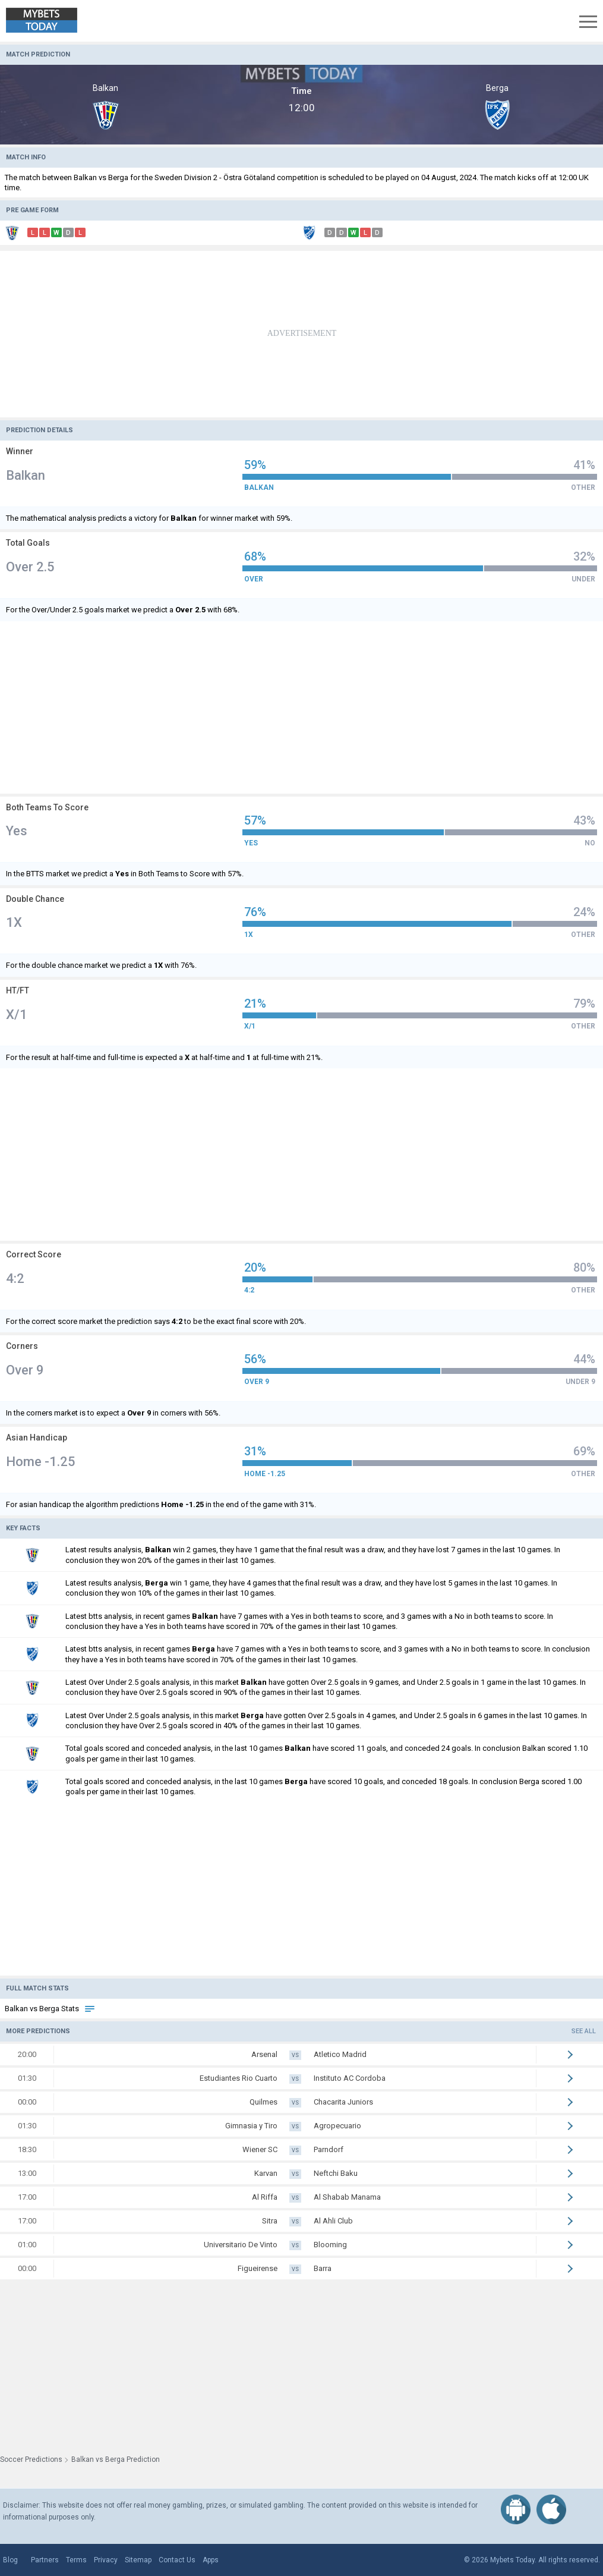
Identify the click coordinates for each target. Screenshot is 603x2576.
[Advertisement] (301, 334)
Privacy (106, 2560)
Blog (10, 2560)
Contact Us (177, 2560)
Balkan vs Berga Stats (50, 2008)
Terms (76, 2560)
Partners (45, 2560)
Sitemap (138, 2560)
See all (584, 2031)
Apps (211, 2560)
